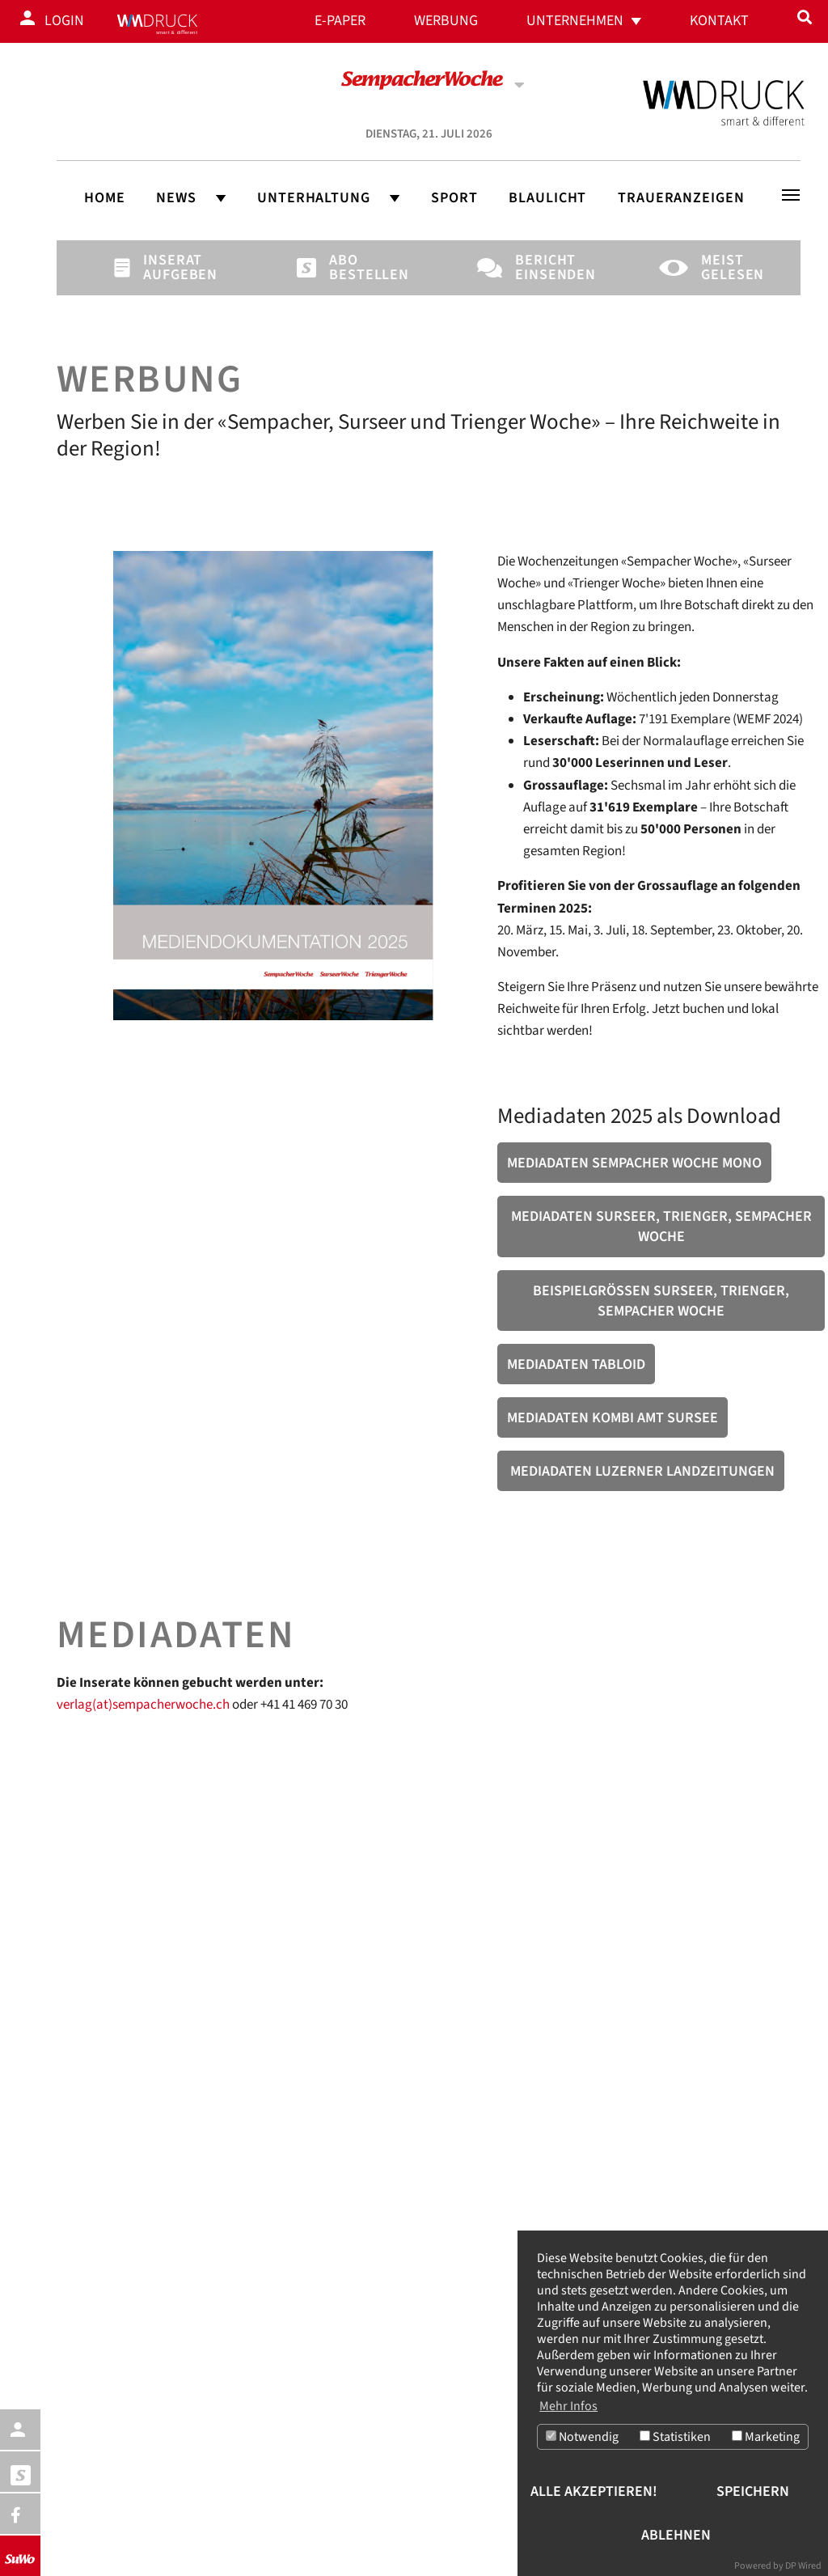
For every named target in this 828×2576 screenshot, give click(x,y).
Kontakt (719, 21)
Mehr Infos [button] (568, 2406)
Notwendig (582, 2437)
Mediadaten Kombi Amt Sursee (612, 1418)
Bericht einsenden (542, 267)
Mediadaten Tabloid (576, 1364)
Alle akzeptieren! (593, 2491)
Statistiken (675, 2437)
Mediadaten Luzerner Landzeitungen (641, 1471)
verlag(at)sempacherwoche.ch (143, 1704)
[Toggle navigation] (791, 195)
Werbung (446, 21)
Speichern (752, 2491)
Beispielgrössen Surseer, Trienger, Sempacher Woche (661, 1301)
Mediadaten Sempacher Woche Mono (634, 1163)
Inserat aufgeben (170, 267)
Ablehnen (676, 2535)
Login (64, 21)
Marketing (766, 2437)
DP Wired (803, 2566)
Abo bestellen (356, 267)
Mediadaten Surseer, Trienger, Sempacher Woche (661, 1226)
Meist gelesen (728, 267)
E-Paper (340, 21)
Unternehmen (574, 21)
